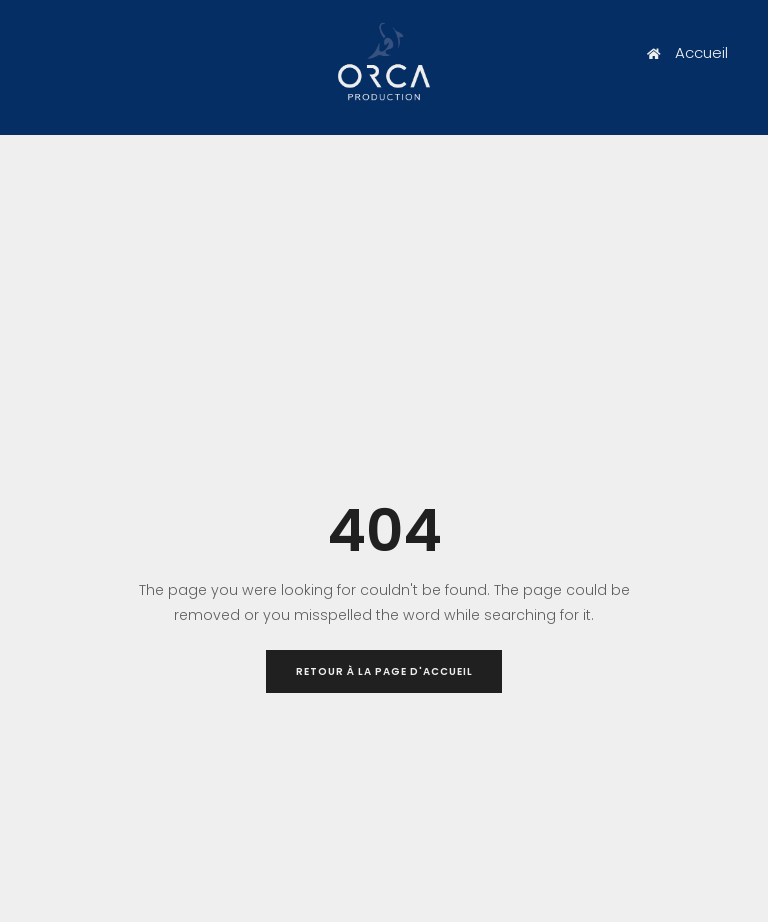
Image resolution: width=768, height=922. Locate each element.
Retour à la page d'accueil (384, 671)
